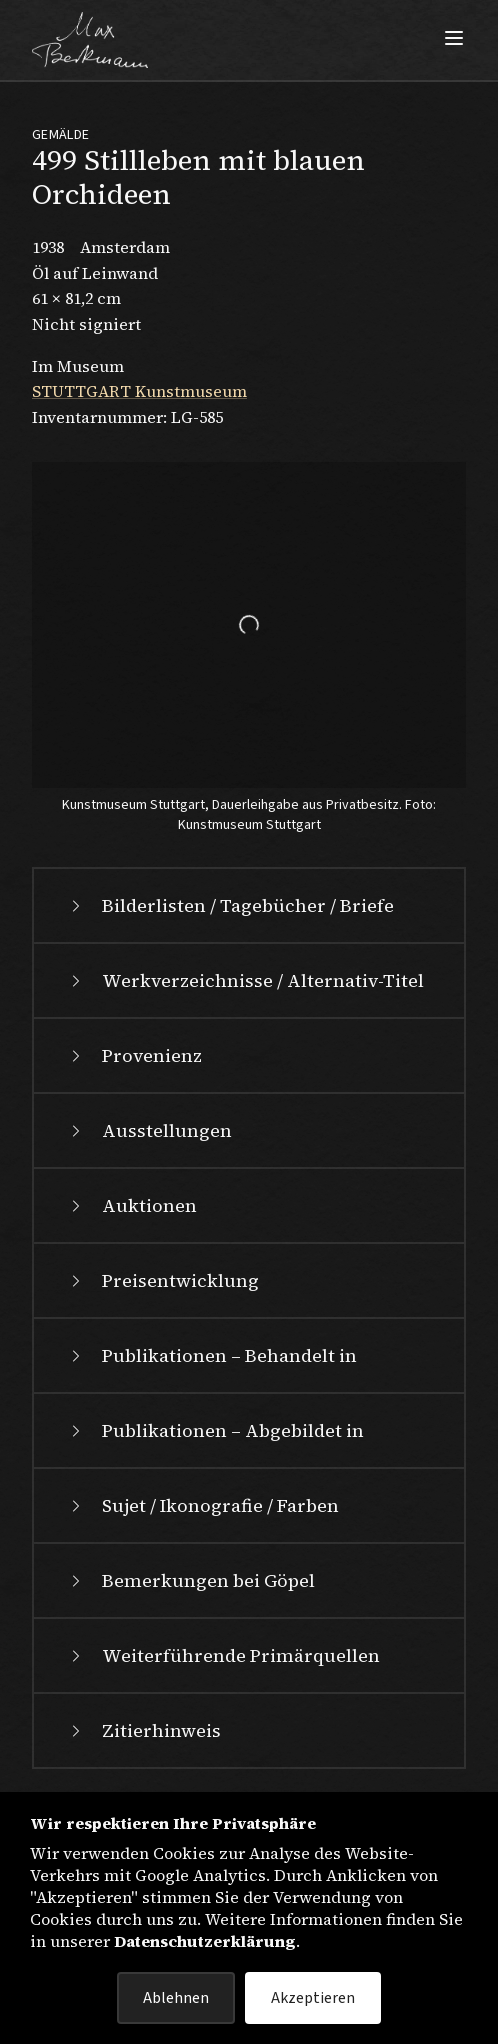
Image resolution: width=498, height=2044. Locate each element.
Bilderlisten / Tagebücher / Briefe (230, 905)
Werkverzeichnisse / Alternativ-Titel (245, 980)
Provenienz (134, 1055)
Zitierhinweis (143, 1730)
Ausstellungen (149, 1130)
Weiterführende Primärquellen (223, 1655)
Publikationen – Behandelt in (211, 1355)
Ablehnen (176, 1998)
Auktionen (131, 1205)
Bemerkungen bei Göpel (190, 1580)
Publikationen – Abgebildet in (215, 1430)
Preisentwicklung (162, 1280)
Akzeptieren (313, 1998)
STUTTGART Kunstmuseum (139, 391)
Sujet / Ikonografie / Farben (202, 1505)
